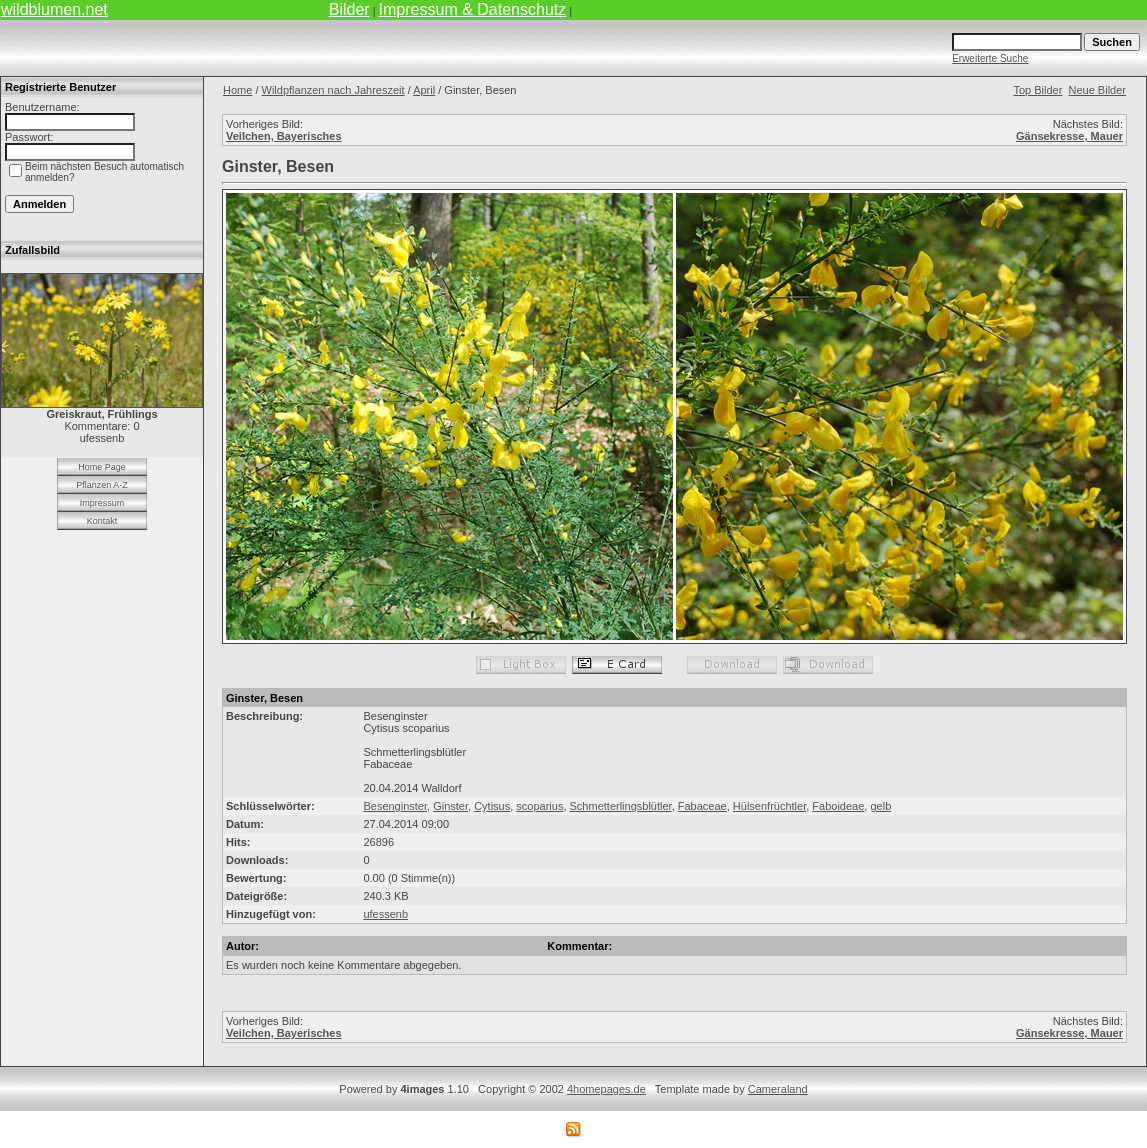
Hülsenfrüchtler (769, 806)
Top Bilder (1037, 90)
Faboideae (838, 806)
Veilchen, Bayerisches (284, 136)
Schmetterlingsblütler (621, 806)
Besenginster (395, 806)
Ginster (450, 806)
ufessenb (385, 914)
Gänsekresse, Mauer (1069, 136)
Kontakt (102, 521)
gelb (880, 806)
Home (237, 90)
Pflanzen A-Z (102, 485)
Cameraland (778, 1089)
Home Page (102, 467)
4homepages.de (606, 1089)
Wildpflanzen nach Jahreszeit (333, 90)
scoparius (539, 806)
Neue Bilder (1097, 90)
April (424, 90)
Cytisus (492, 806)
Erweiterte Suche (990, 58)
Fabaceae (702, 806)
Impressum (102, 503)
